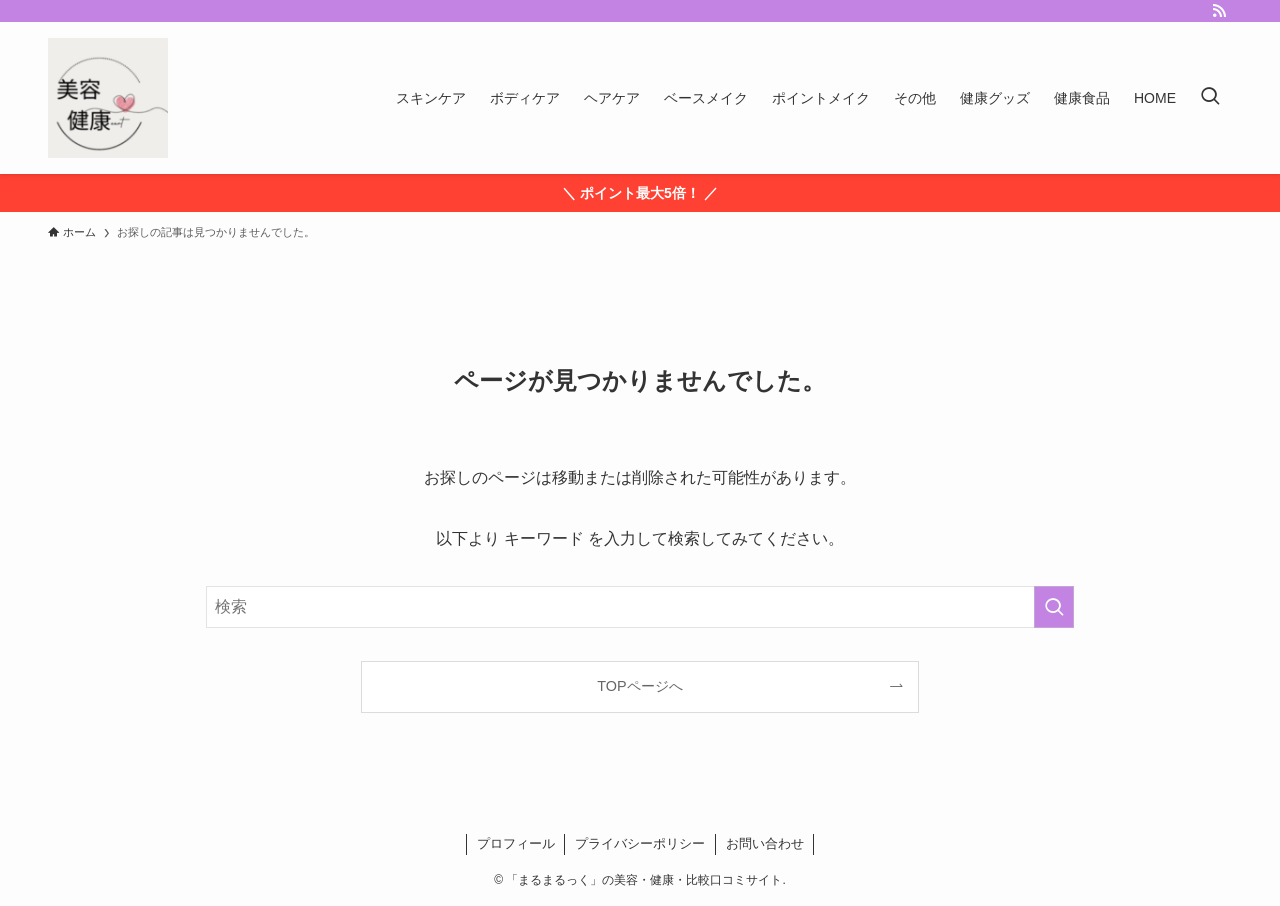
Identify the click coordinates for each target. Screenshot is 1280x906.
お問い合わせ (765, 843)
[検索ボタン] (1210, 98)
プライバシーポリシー (640, 843)
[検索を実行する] (1054, 607)
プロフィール (516, 843)
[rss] (1219, 11)
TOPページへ (639, 686)
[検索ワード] (640, 607)
